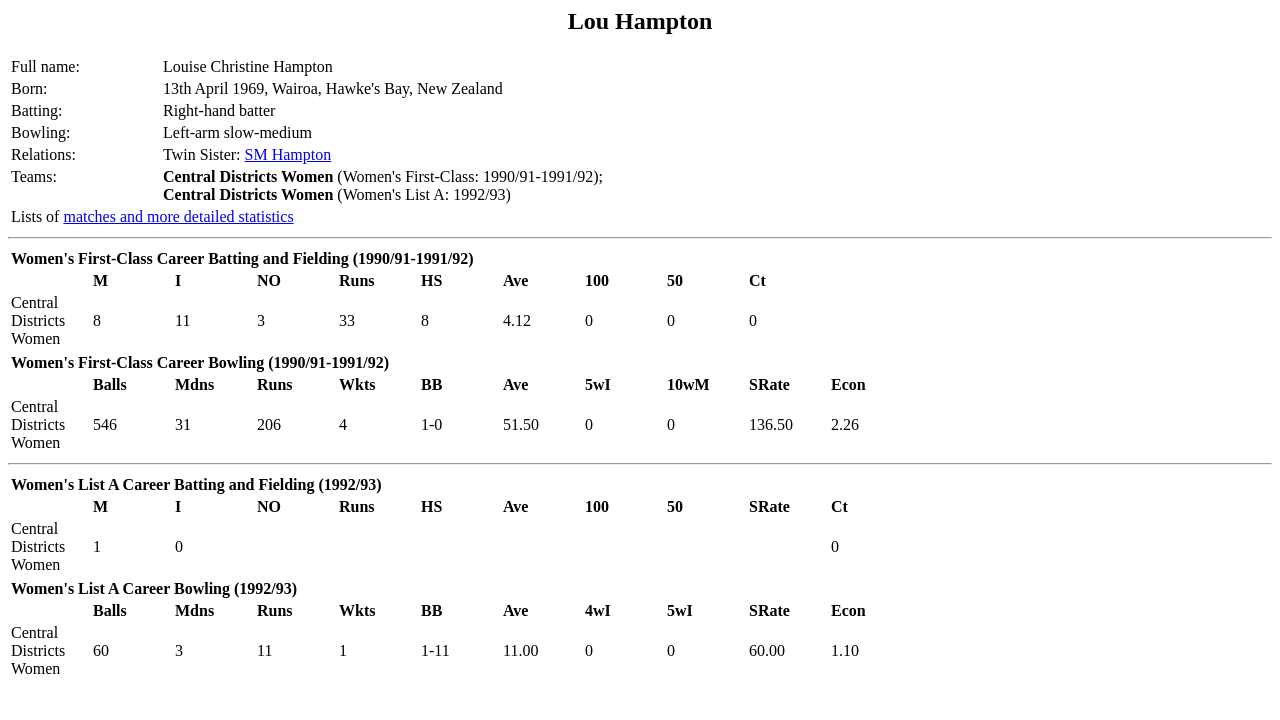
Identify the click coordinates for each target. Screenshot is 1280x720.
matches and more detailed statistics (178, 216)
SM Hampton (288, 154)
